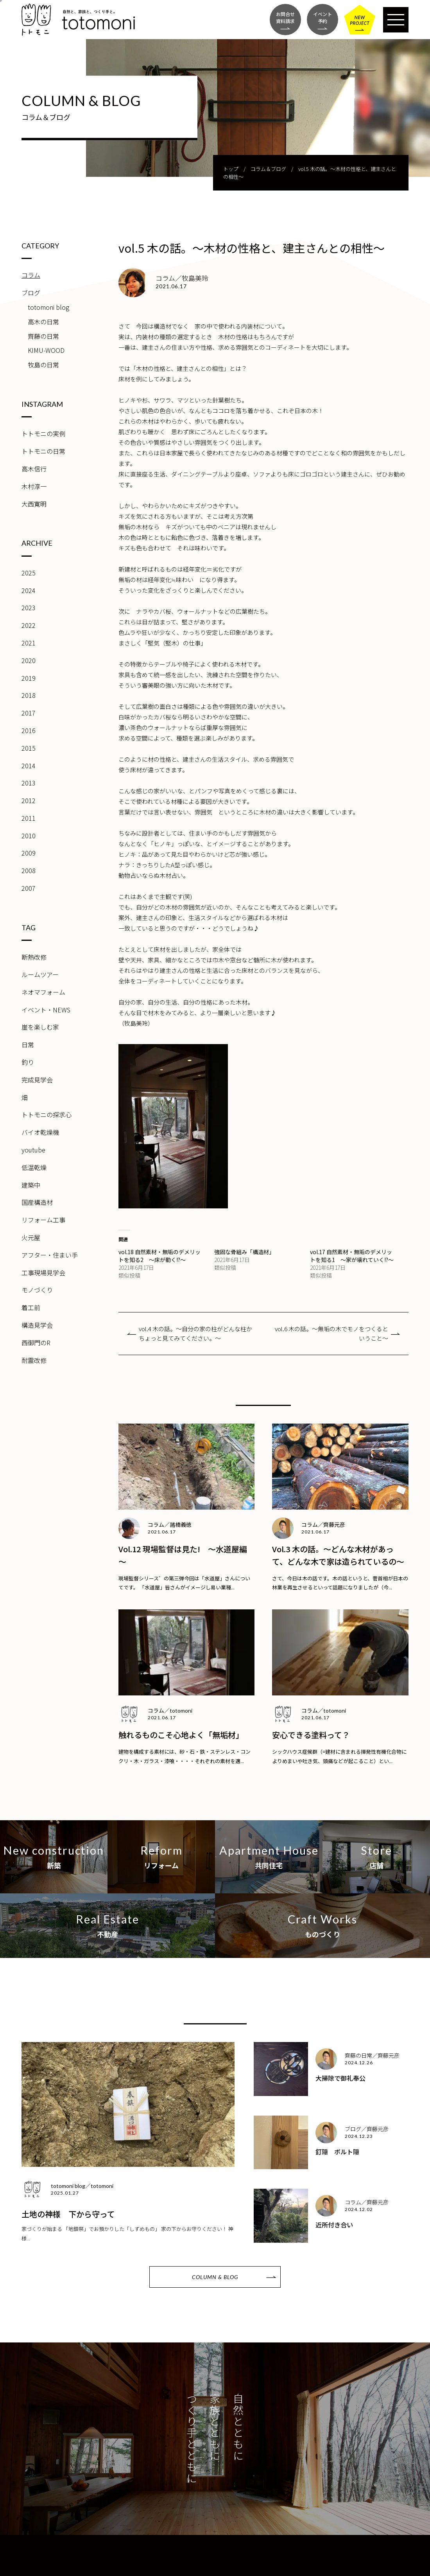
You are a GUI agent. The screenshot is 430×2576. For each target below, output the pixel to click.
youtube (33, 1149)
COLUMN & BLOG (215, 2277)
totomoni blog (48, 307)
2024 (29, 590)
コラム (31, 275)
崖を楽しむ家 (40, 1027)
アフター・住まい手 (50, 1255)
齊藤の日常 (43, 336)
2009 (29, 852)
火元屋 (31, 1237)
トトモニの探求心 (47, 1114)
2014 (29, 765)
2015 (29, 748)
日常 (28, 1044)
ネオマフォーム (43, 992)
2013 (29, 782)
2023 (29, 607)
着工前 (31, 1307)
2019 (29, 678)
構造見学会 (37, 1325)
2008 (29, 870)
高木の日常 (43, 321)
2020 (29, 660)
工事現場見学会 (43, 1272)
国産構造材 (37, 1202)
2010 (29, 835)
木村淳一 (34, 486)
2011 (29, 818)
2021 (29, 642)
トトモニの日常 (43, 451)
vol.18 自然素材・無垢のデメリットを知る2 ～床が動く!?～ (159, 1256)
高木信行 (34, 468)
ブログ (31, 292)
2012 (29, 800)
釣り (28, 1062)
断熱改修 (34, 957)
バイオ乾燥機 (40, 1132)
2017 (29, 712)
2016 (29, 730)
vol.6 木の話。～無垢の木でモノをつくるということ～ (331, 1333)
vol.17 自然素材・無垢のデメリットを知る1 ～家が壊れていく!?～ (352, 1256)
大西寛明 (34, 504)
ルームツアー (40, 974)
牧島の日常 (43, 364)
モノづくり (37, 1289)
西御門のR (36, 1342)
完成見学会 (37, 1079)
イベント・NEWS (46, 1009)
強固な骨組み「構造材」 (244, 1252)
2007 (29, 888)
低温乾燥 (34, 1167)
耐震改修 (34, 1360)
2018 (29, 695)
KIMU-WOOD (46, 350)
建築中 (31, 1185)
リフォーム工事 (43, 1219)
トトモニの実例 (43, 433)
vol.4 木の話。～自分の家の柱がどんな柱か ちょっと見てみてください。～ (198, 1333)
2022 (29, 625)
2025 (29, 572)
